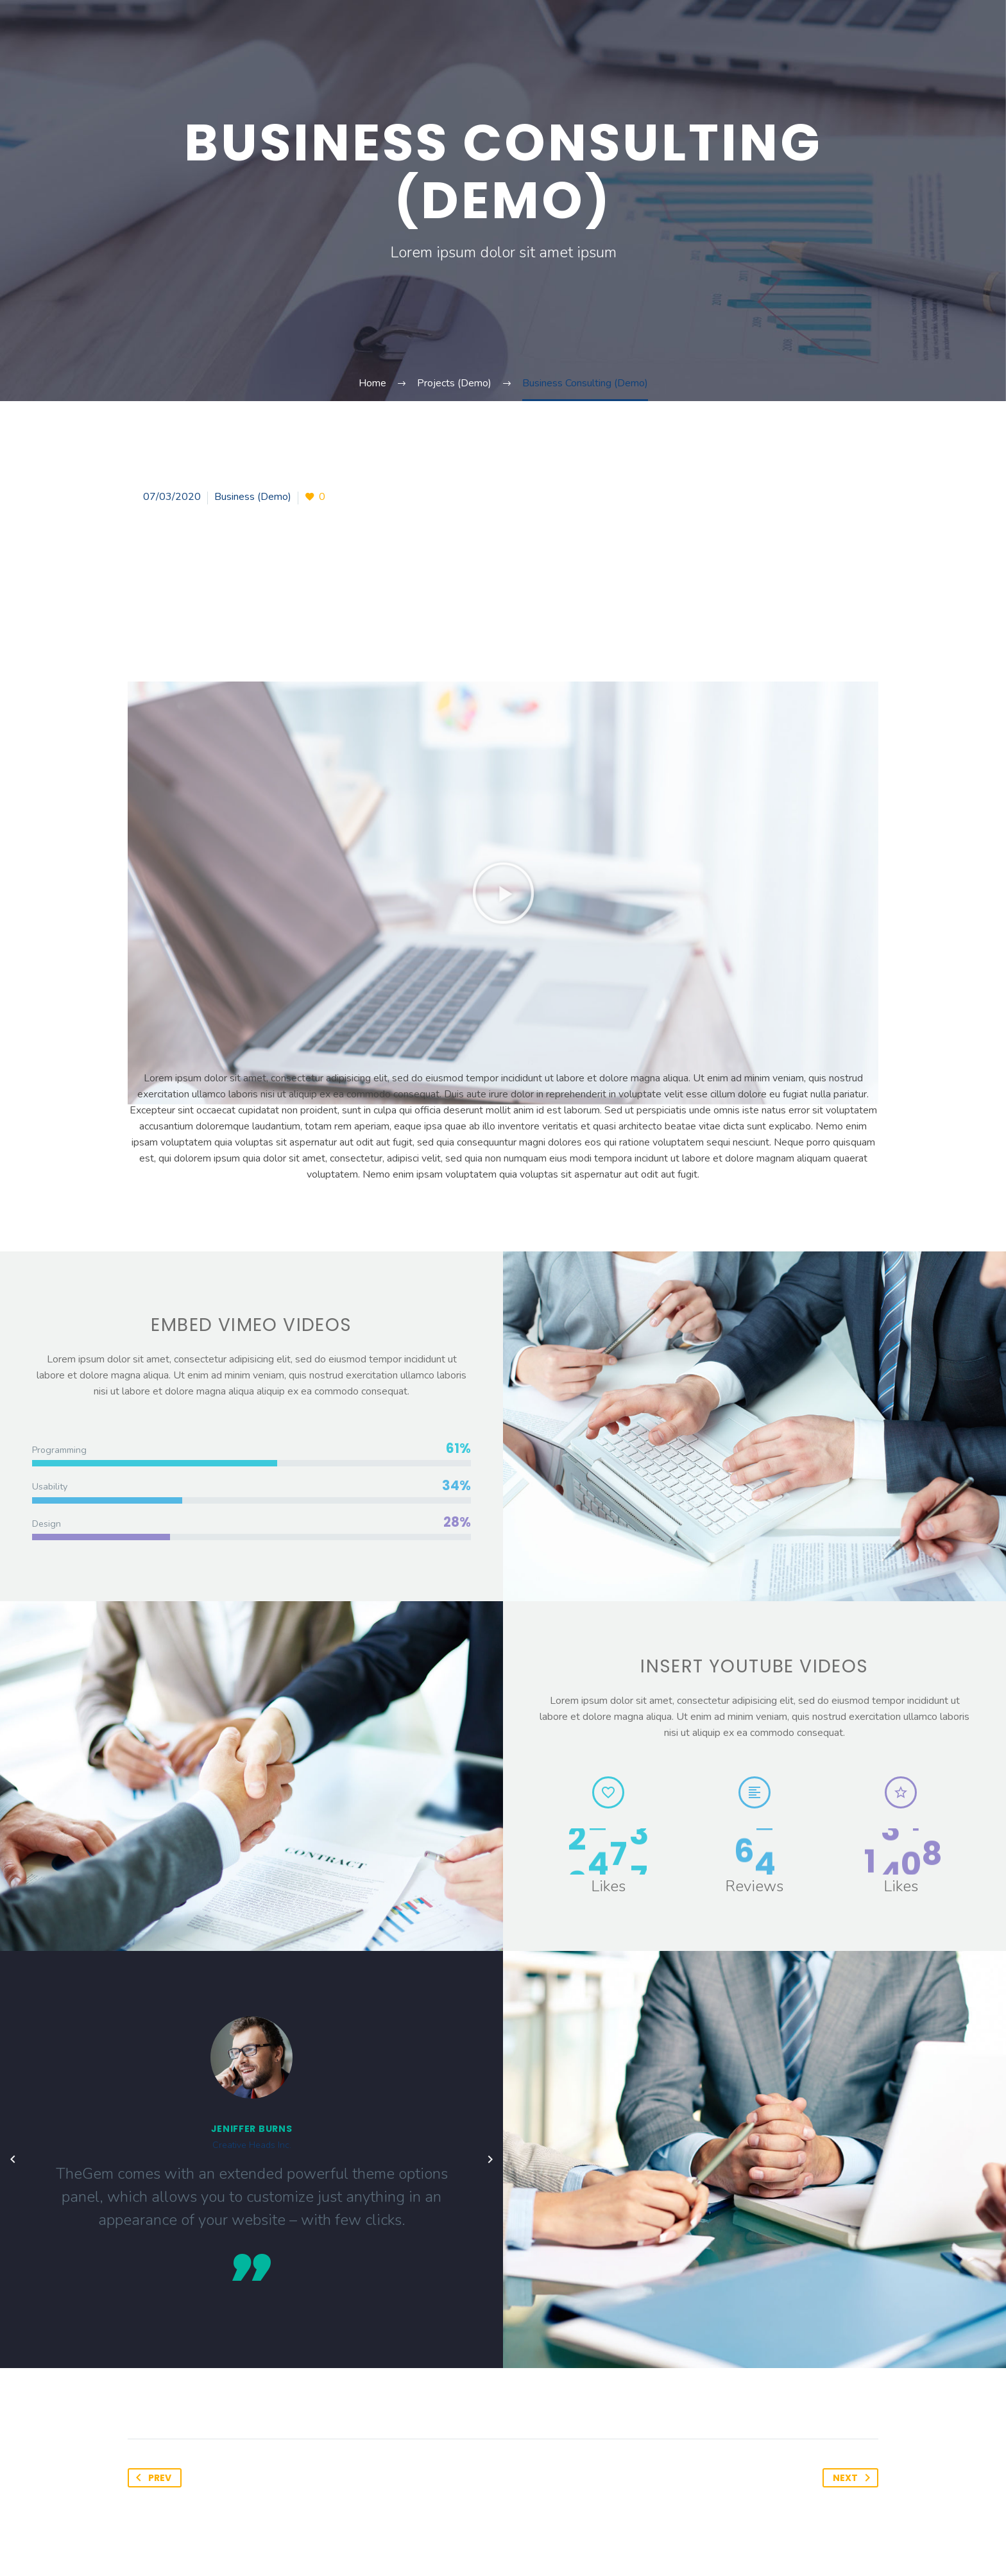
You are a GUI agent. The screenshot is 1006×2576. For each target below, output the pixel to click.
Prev (151, 2477)
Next (854, 2477)
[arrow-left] (13, 2159)
